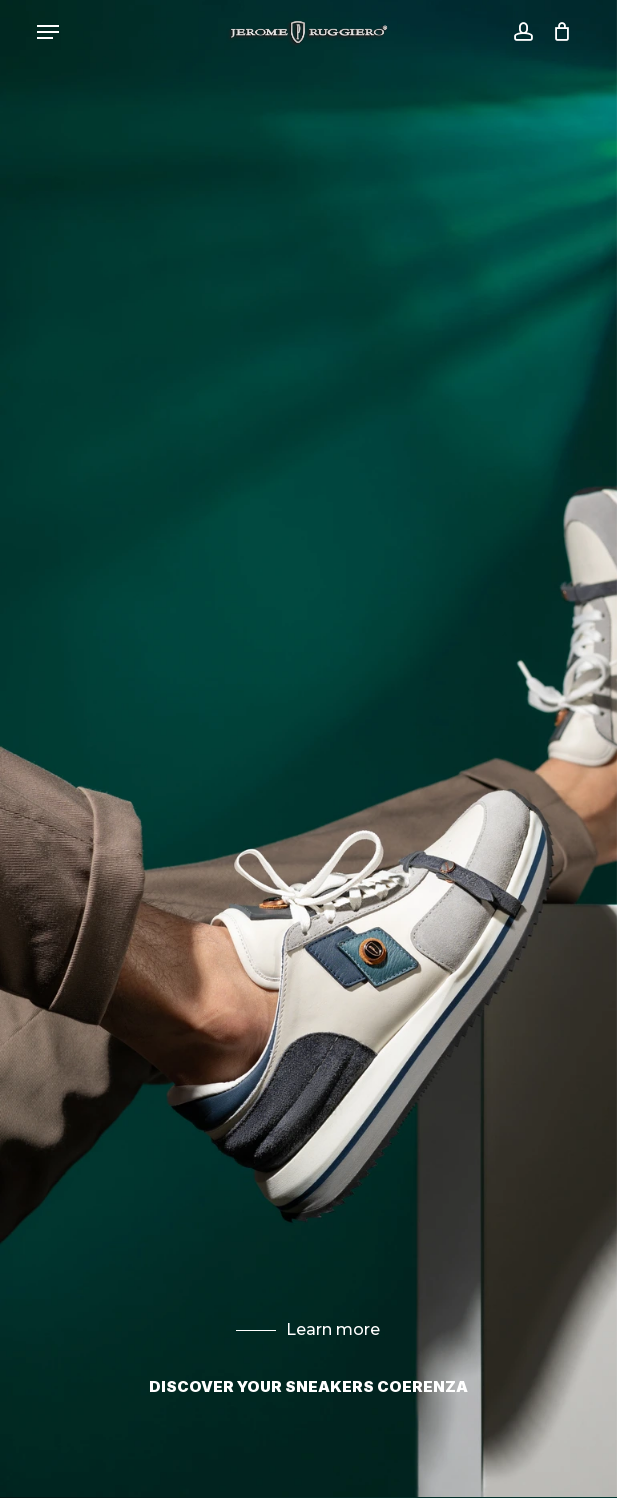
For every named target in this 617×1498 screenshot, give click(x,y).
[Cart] (557, 32)
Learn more (308, 1329)
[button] (48, 32)
